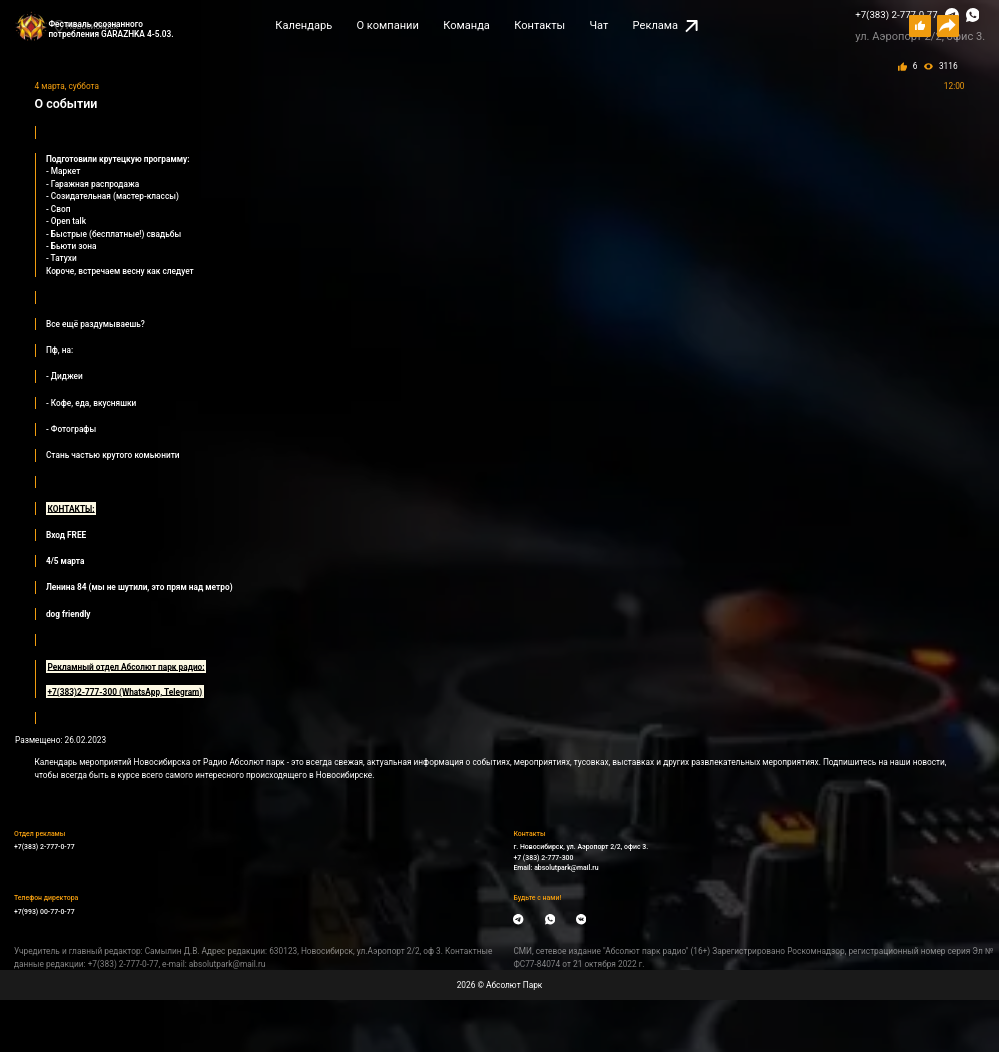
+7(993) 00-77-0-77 (44, 912)
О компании (387, 25)
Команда (466, 25)
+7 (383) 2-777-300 (543, 858)
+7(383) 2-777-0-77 (896, 14)
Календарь (303, 25)
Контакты (539, 25)
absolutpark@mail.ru (566, 868)
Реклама (665, 26)
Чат (598, 25)
